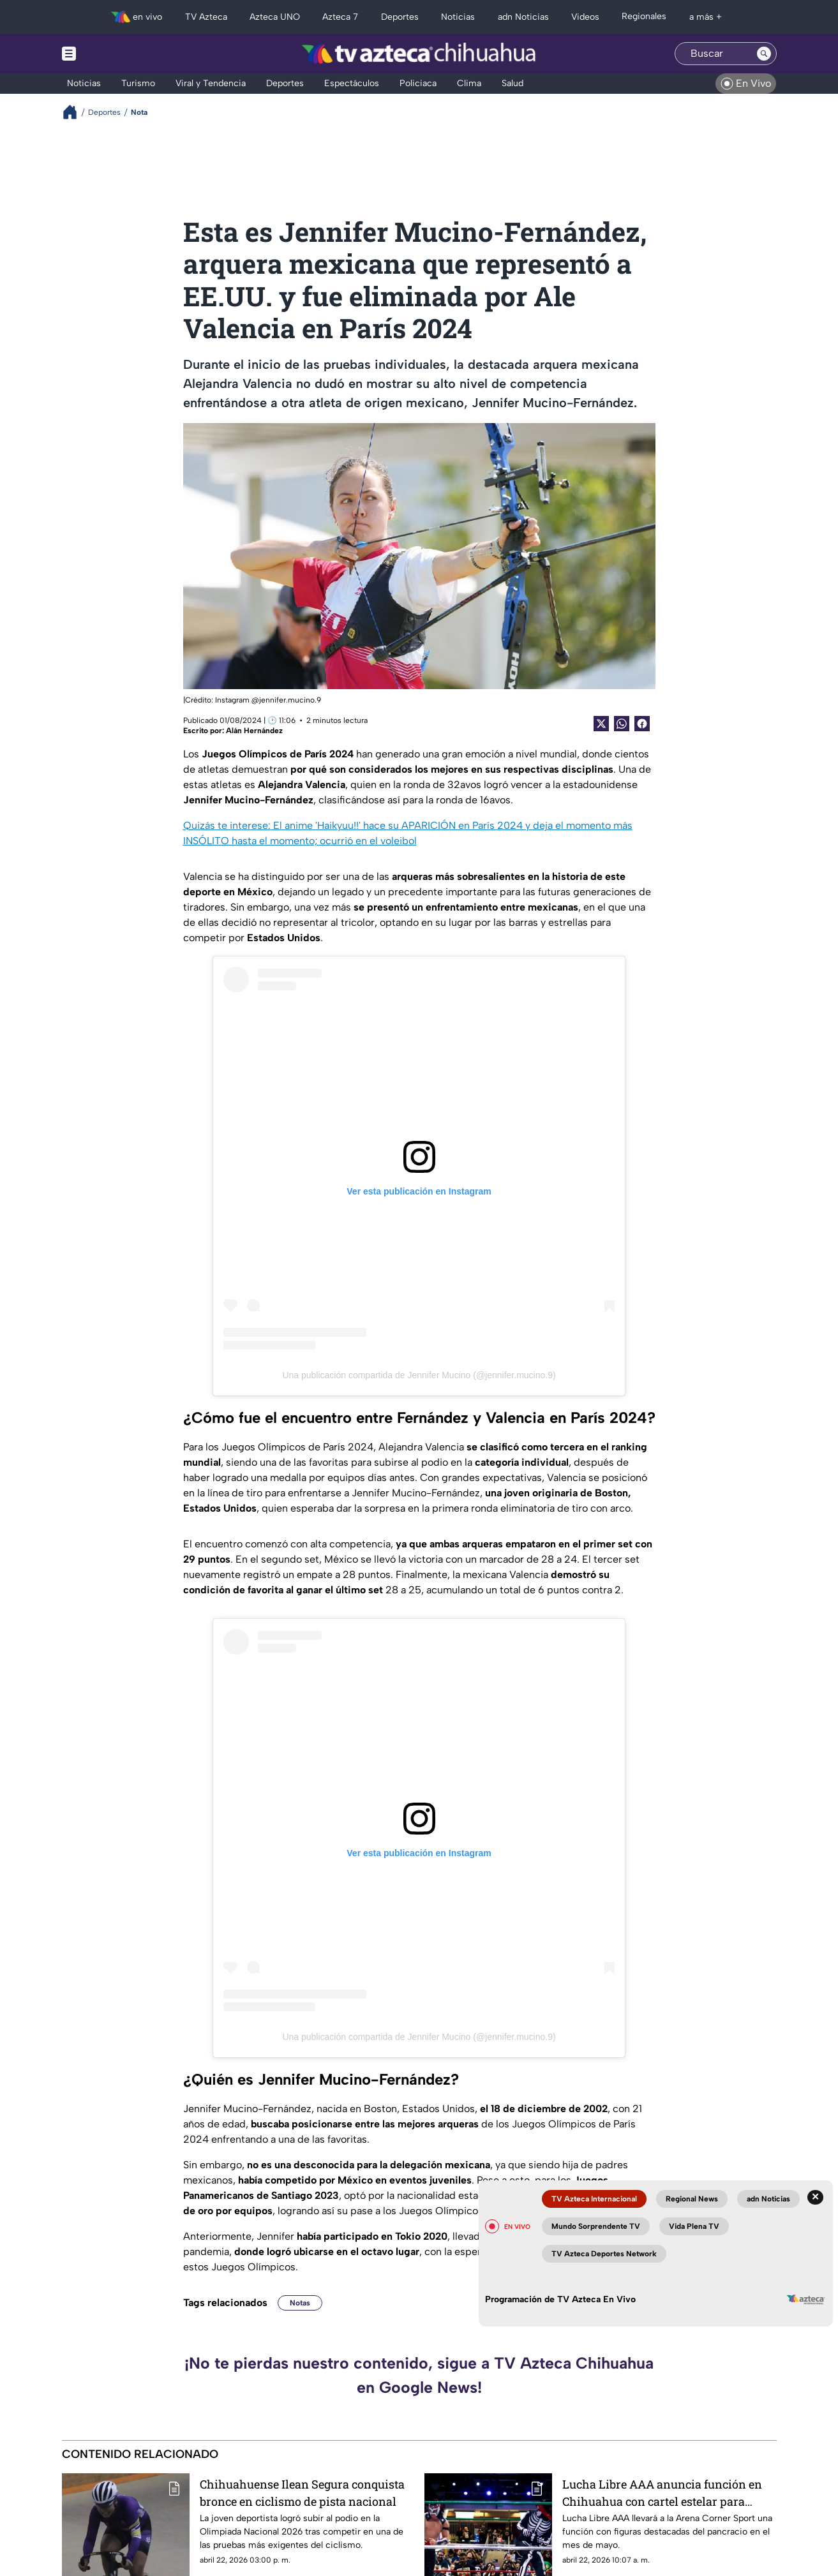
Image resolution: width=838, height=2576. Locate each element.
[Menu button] (113, 53)
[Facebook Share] (642, 723)
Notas (300, 2302)
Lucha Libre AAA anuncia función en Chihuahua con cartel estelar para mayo (662, 2492)
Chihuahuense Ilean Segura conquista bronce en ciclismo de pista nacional (302, 2492)
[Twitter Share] (601, 723)
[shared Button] (621, 723)
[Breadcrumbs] (75, 112)
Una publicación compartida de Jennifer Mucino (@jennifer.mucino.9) (418, 1375)
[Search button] (764, 54)
